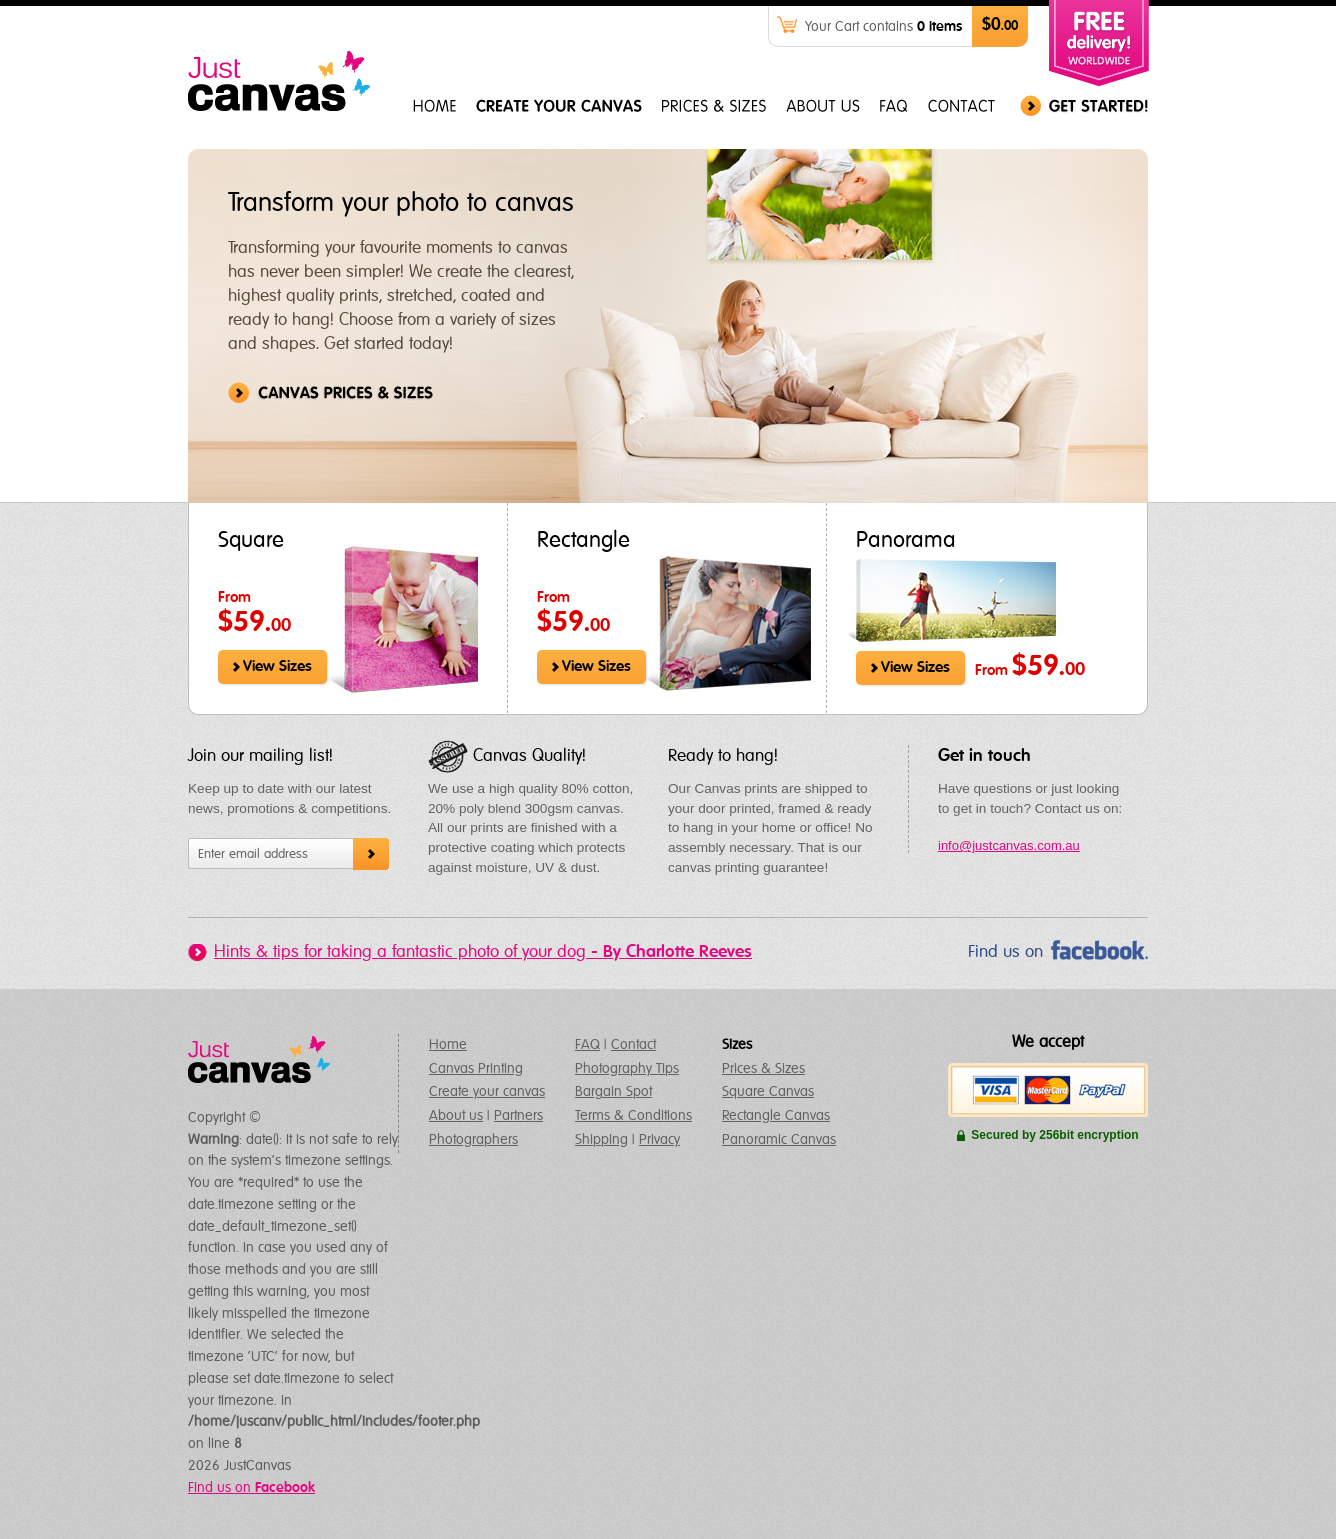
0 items (939, 27)
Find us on (1005, 952)
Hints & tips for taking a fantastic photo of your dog (483, 952)
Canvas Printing (476, 1069)
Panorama (906, 541)
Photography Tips (627, 1069)
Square (251, 541)
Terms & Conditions (633, 1116)
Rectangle (583, 541)
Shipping (601, 1140)
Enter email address (253, 854)
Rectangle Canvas (776, 1116)
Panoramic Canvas (779, 1140)
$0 (1000, 25)
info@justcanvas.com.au (1009, 845)
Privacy (659, 1140)
